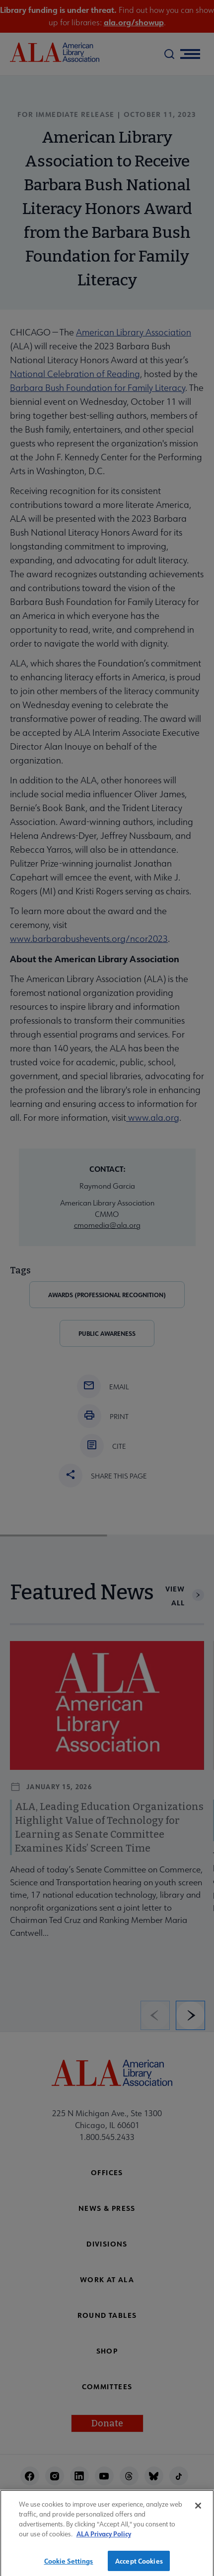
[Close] (198, 2510)
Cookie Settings (68, 2565)
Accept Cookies (139, 2565)
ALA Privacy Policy (103, 2538)
